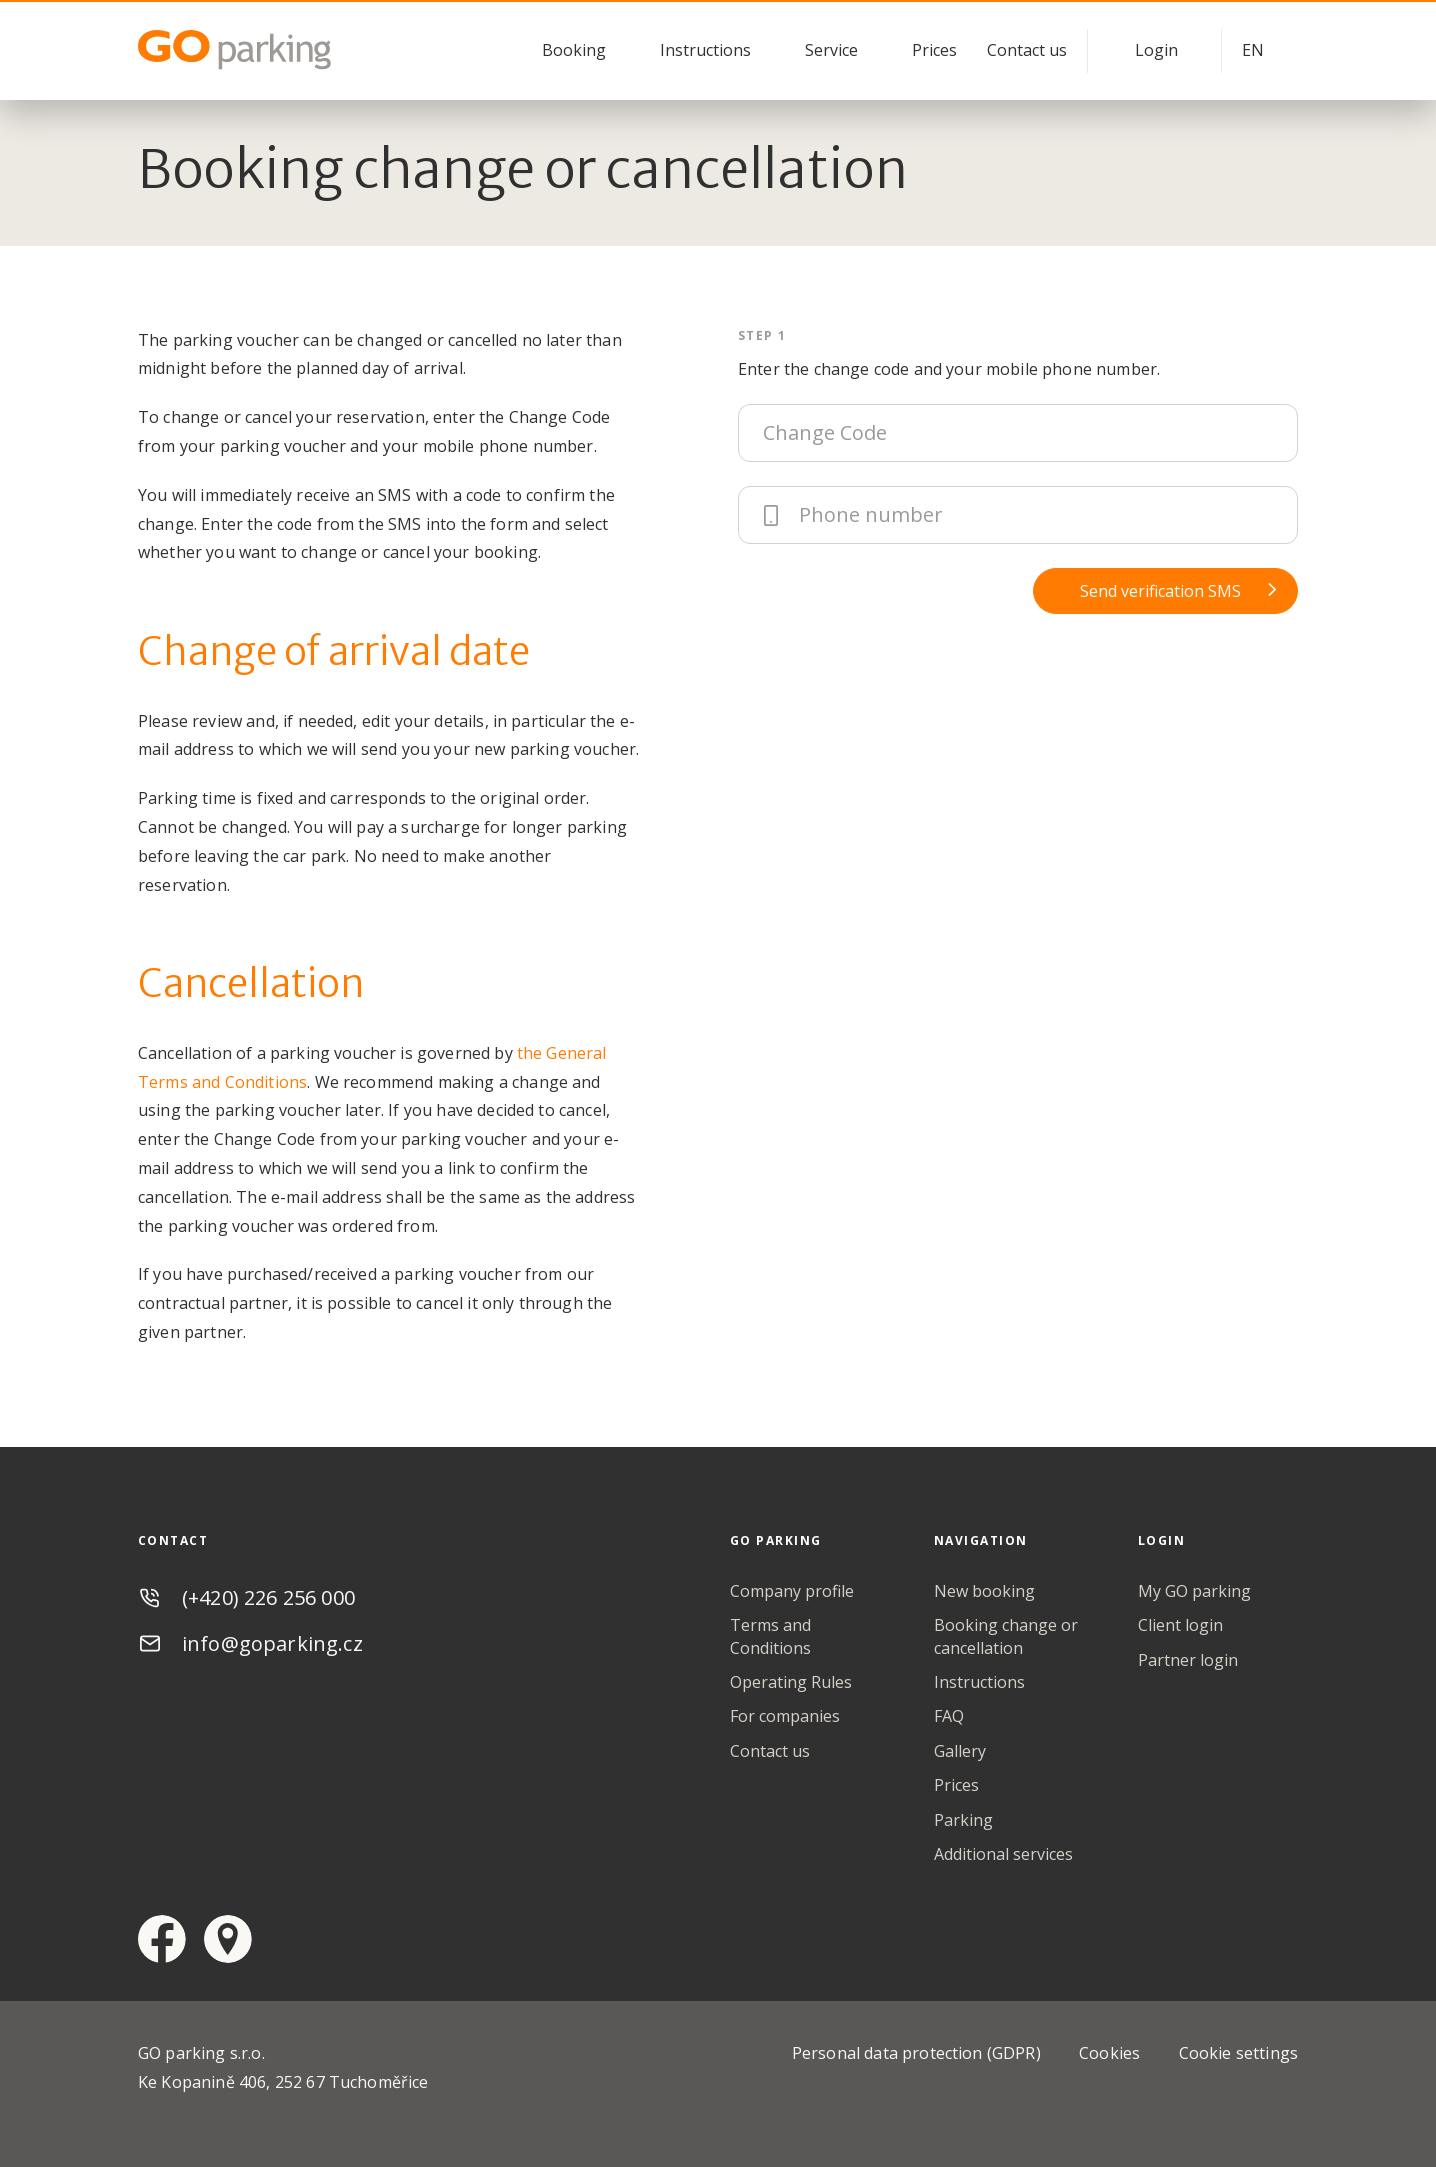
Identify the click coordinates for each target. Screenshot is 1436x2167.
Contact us (1027, 50)
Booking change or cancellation (1006, 1636)
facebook (162, 1939)
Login (1156, 50)
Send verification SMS (1160, 591)
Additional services (1003, 1854)
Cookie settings (1238, 2053)
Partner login (1188, 1660)
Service (831, 50)
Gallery (960, 1751)
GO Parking (238, 50)
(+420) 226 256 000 (268, 1597)
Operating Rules (791, 1682)
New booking (984, 1591)
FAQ (949, 1716)
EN (1253, 50)
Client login (1180, 1625)
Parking (963, 1820)
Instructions (705, 50)
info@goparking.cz (272, 1643)
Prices (934, 50)
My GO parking (1194, 1591)
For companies (785, 1716)
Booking (574, 50)
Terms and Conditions (770, 1636)
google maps (228, 1939)
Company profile (792, 1591)
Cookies (1109, 2053)
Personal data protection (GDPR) (916, 2053)
